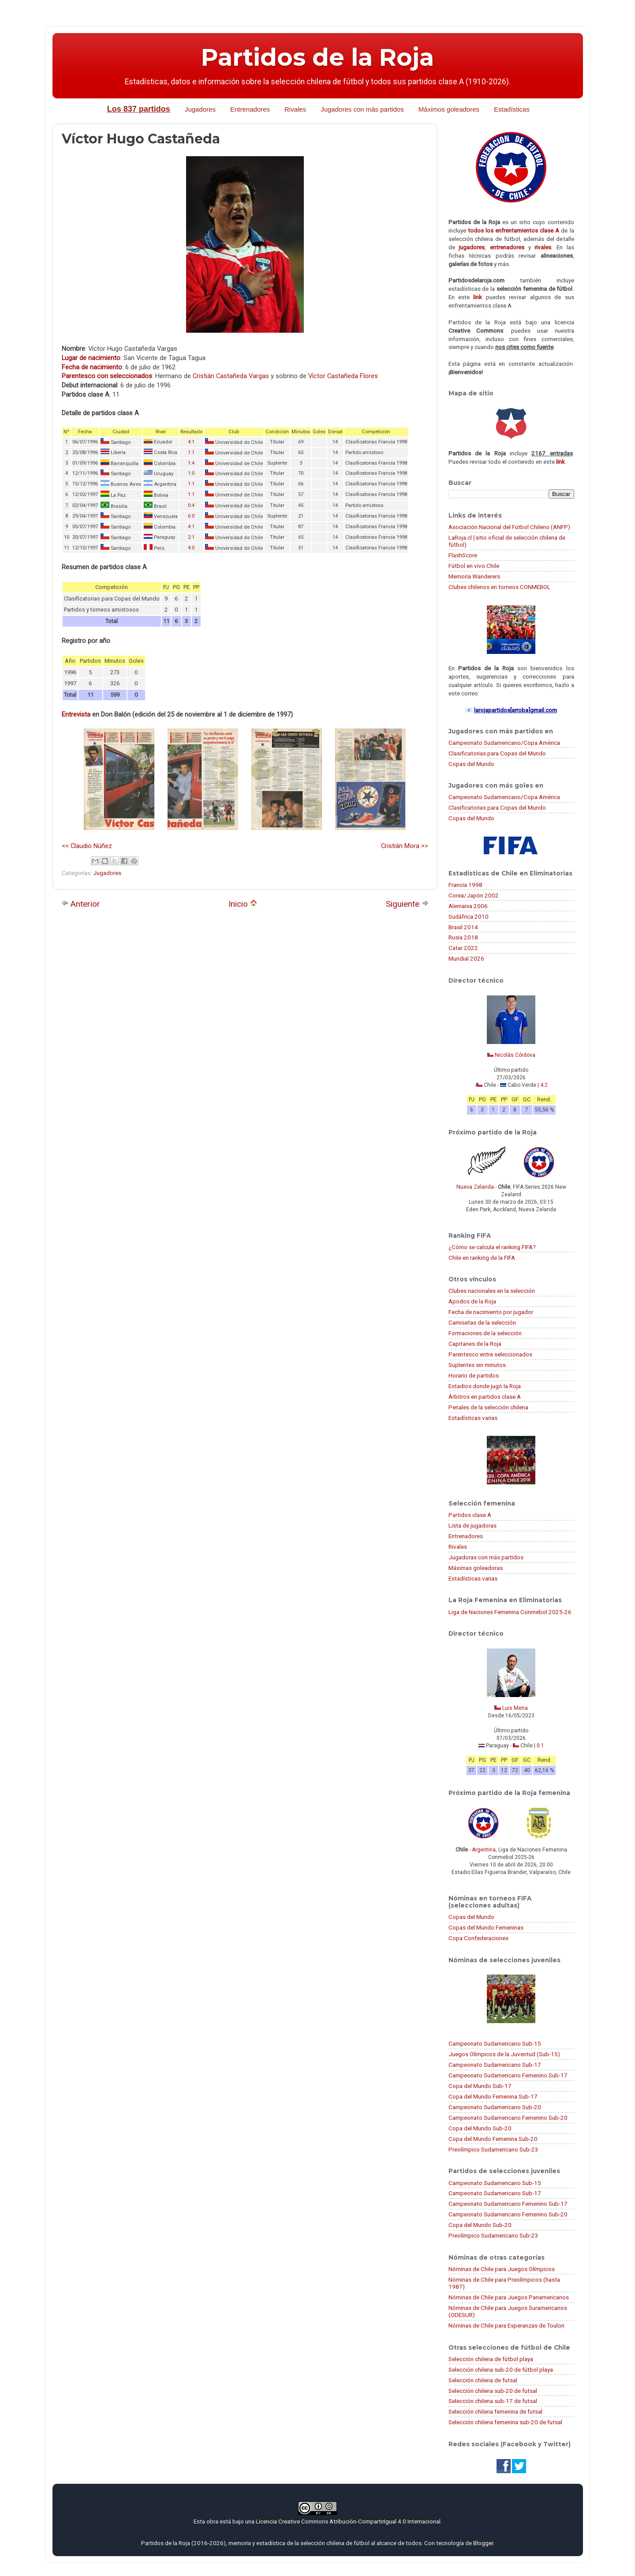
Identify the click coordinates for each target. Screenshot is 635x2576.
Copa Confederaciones (478, 1937)
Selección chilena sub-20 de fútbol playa (500, 2369)
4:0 (191, 548)
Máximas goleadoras (475, 1567)
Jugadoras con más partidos (485, 1557)
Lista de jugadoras (472, 1525)
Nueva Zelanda (475, 1187)
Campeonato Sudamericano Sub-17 (494, 2064)
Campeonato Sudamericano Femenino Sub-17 (508, 2075)
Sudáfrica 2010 (468, 916)
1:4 (191, 463)
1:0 (191, 473)
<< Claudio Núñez (87, 846)
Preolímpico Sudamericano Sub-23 (493, 2149)
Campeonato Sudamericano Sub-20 (494, 2106)
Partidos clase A (469, 1514)
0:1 (540, 1745)
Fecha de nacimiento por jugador (490, 1311)
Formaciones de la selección (485, 1333)
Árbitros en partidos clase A (484, 1396)
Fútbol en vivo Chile (473, 565)
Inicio (242, 904)
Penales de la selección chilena (488, 1407)
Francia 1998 (465, 884)
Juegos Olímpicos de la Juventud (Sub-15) (504, 2054)
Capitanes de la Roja (474, 1343)
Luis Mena (515, 1708)
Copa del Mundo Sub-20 (480, 2128)
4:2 (544, 1085)
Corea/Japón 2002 (473, 895)
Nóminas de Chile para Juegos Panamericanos (508, 2297)
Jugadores (200, 109)
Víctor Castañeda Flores (343, 376)
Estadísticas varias (472, 1417)
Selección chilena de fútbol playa (490, 2358)
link (477, 296)
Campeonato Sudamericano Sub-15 (494, 2043)
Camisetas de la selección (482, 1322)
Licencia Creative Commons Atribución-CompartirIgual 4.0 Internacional (348, 2521)
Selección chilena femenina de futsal (495, 2411)
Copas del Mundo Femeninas (485, 1927)
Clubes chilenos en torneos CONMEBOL (499, 586)
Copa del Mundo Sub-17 (480, 2085)
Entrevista (76, 714)
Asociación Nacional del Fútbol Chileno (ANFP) (509, 526)
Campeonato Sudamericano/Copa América (504, 742)
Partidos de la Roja (317, 57)
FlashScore (462, 555)
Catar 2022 (463, 947)
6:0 (191, 516)
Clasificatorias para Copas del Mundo (497, 753)
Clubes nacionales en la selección (491, 1290)
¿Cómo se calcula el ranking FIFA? (492, 1246)
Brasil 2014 (463, 927)
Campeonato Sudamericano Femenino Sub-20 (508, 2117)
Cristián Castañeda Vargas (231, 376)
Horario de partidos (473, 1375)
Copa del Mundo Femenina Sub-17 (493, 2096)
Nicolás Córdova (515, 1055)
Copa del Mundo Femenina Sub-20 (493, 2138)
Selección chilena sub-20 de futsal (492, 2390)
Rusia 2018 (463, 937)
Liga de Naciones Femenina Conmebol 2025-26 (510, 1611)
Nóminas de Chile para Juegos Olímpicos (501, 2268)
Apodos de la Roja (472, 1301)
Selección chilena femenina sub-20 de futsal (505, 2422)
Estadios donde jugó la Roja (484, 1385)
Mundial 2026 (466, 958)
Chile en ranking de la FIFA (481, 1257)
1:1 (191, 452)
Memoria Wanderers (474, 576)
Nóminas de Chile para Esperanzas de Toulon (506, 2325)
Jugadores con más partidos (362, 109)
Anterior (80, 904)
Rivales (295, 109)
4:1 (191, 442)
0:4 (191, 505)
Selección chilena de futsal (482, 2380)
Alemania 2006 (468, 905)
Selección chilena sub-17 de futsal (492, 2400)
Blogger (483, 2542)
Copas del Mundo (471, 763)
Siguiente (407, 904)
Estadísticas (512, 109)
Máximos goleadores (448, 109)
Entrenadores (250, 109)
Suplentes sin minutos (477, 1364)
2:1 (191, 537)
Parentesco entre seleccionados (490, 1354)
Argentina (484, 1850)
